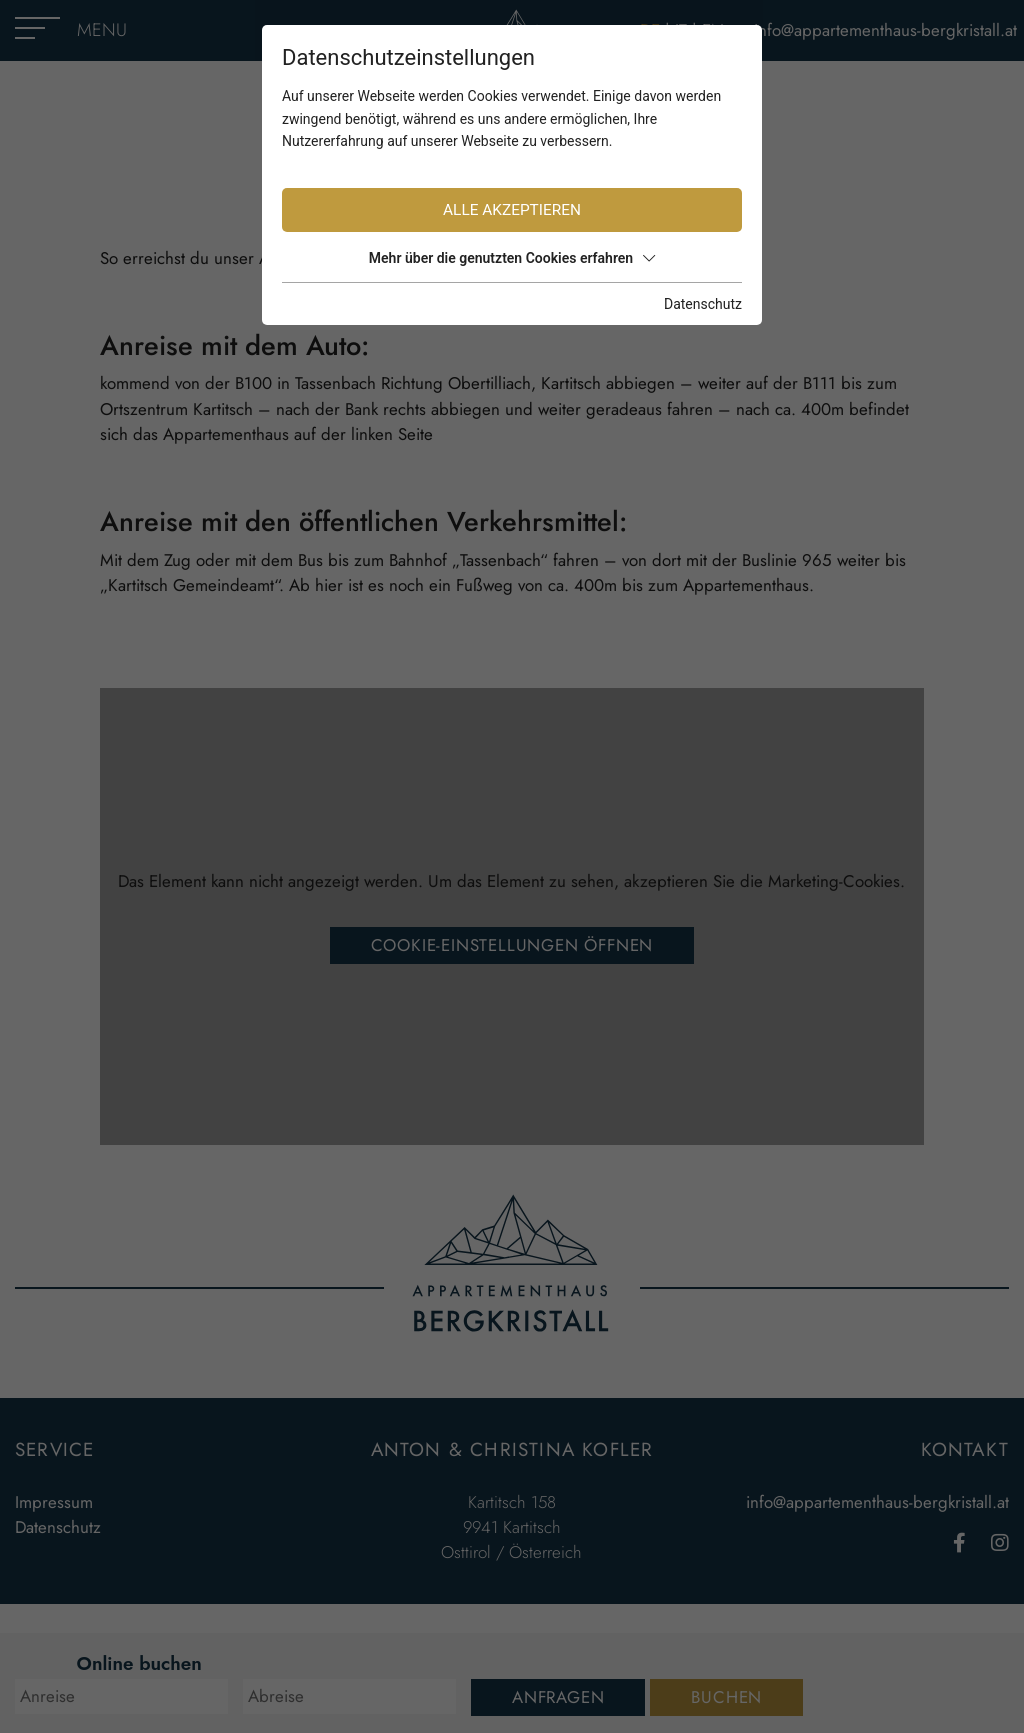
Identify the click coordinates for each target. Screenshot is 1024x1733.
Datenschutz (703, 304)
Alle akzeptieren (512, 210)
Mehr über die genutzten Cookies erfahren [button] (512, 258)
